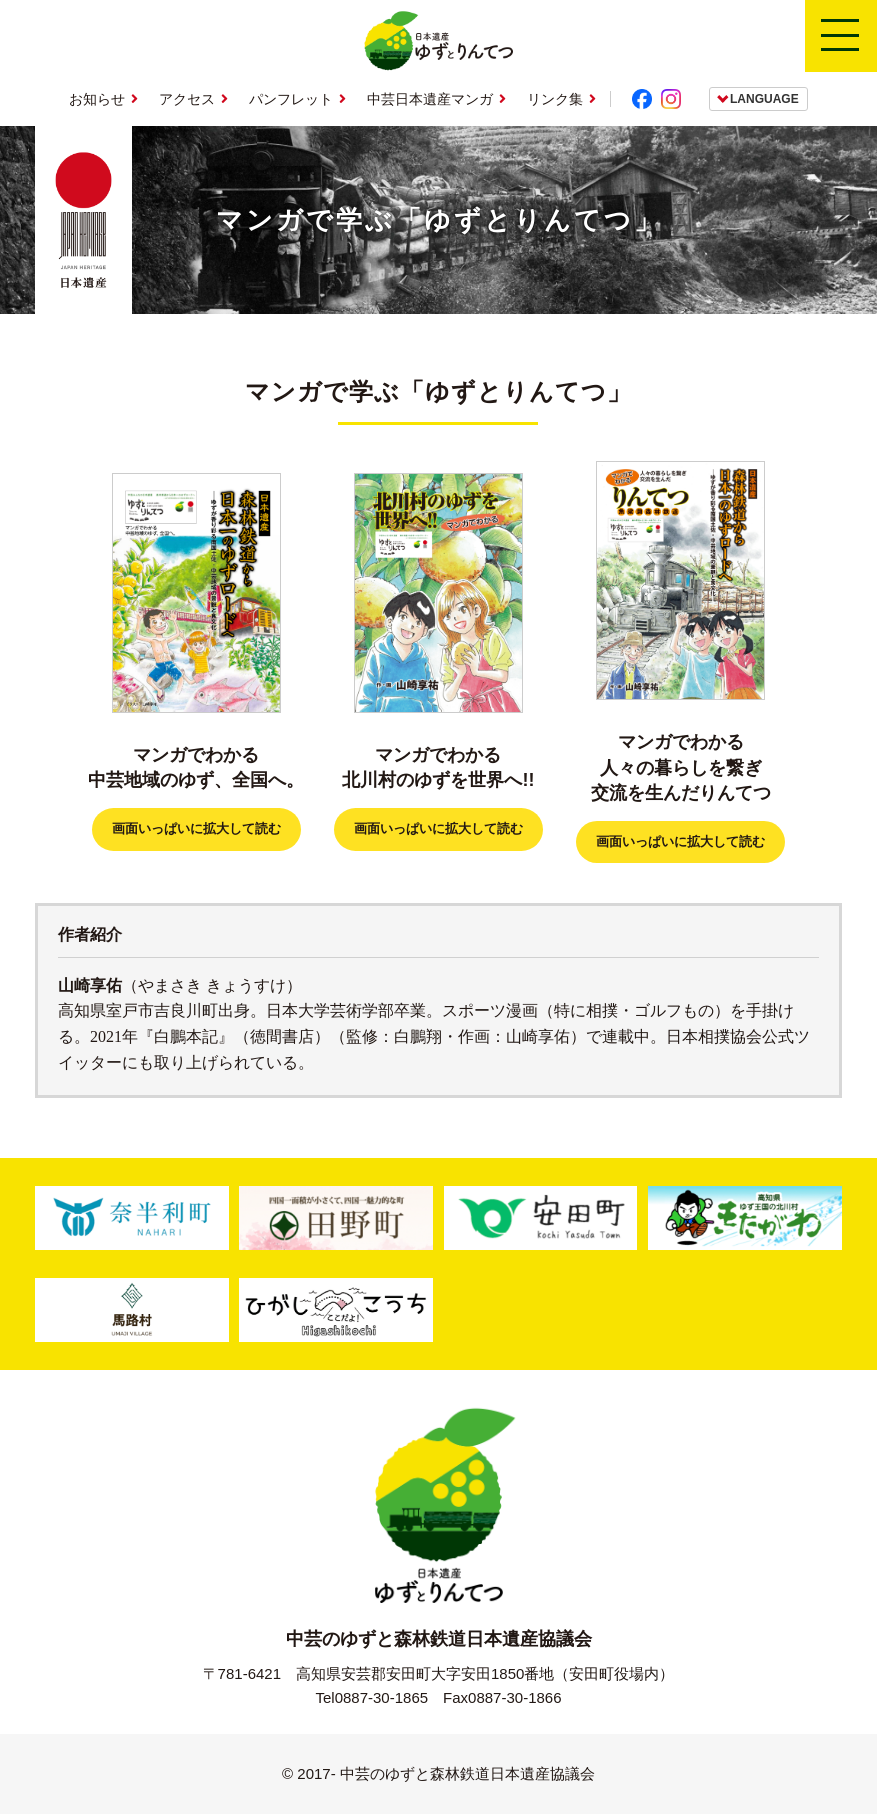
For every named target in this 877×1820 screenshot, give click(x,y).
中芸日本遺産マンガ (430, 99)
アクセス (187, 99)
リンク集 (555, 99)
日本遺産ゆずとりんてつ (438, 41)
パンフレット (291, 99)
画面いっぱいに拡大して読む (196, 831)
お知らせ (97, 99)
